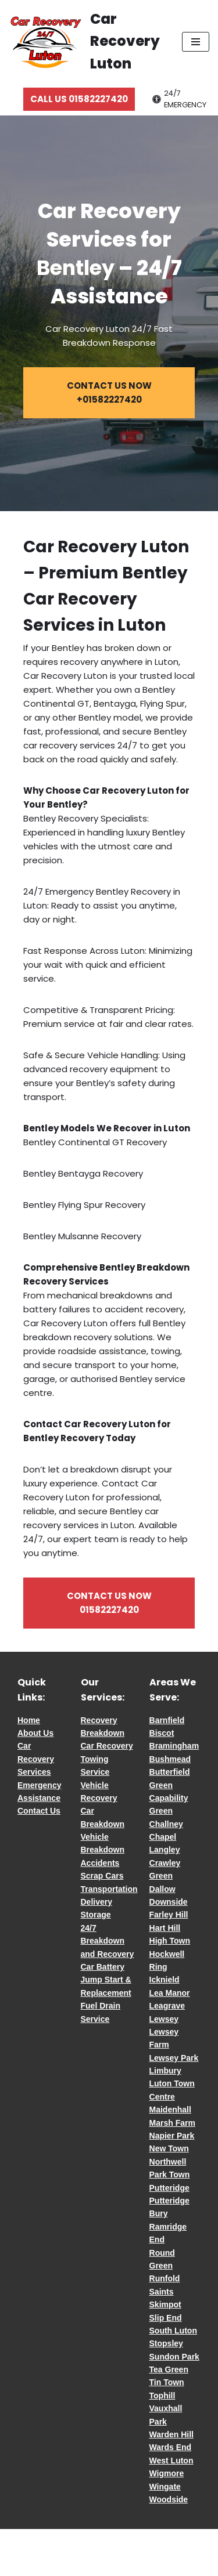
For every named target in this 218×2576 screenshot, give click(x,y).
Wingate (165, 2486)
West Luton (171, 2460)
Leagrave (167, 2005)
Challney (166, 1824)
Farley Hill (168, 1914)
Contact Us (38, 1810)
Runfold (164, 2278)
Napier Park (172, 2135)
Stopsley (166, 2343)
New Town (169, 2148)
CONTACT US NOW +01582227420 (109, 392)
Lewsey (164, 2019)
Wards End (170, 2447)
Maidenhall (170, 2109)
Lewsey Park (174, 2058)
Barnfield (167, 1720)
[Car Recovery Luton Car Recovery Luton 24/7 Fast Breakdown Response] (87, 41)
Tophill (162, 2395)
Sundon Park (174, 2356)
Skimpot (165, 2304)
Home (28, 1720)
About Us (35, 1733)
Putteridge (169, 2188)
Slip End (165, 2317)
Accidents (100, 1863)
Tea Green (168, 2369)
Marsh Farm (172, 2123)
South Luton (173, 2330)
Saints (161, 2291)
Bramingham (174, 1745)
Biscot (161, 1733)
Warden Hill (171, 2434)
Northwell (168, 2161)
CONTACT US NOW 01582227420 (109, 1603)
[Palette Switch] (180, 99)
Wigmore (166, 2473)
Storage (96, 1914)
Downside (168, 1901)
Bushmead (170, 1759)
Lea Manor (169, 1993)
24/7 (89, 1928)
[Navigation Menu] (195, 42)
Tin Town (166, 2382)
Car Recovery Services (35, 1759)
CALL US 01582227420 (79, 99)
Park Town (169, 2174)
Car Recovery (107, 1745)
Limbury (165, 2070)
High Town (170, 1940)
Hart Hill (165, 1928)
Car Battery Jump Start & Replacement (106, 1980)
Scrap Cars (102, 1875)
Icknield (164, 1979)
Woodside (168, 2499)
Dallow (162, 1889)
